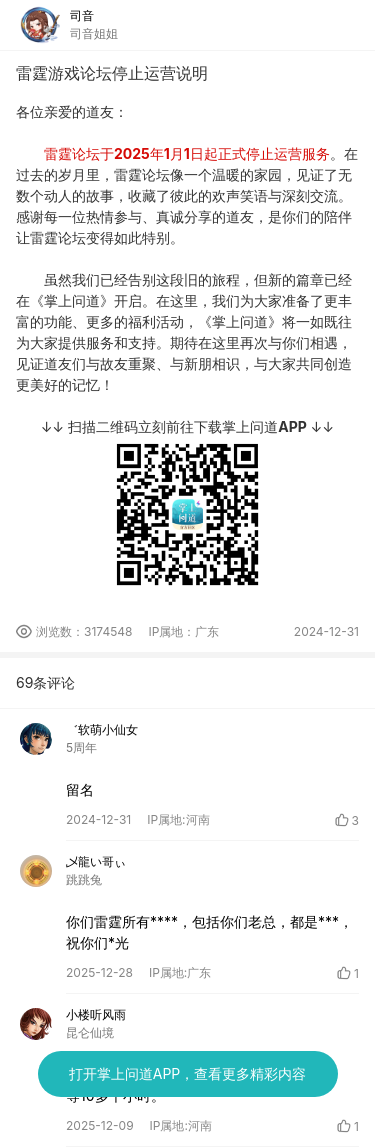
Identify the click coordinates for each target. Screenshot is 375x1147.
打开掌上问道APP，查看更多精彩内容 (188, 1073)
